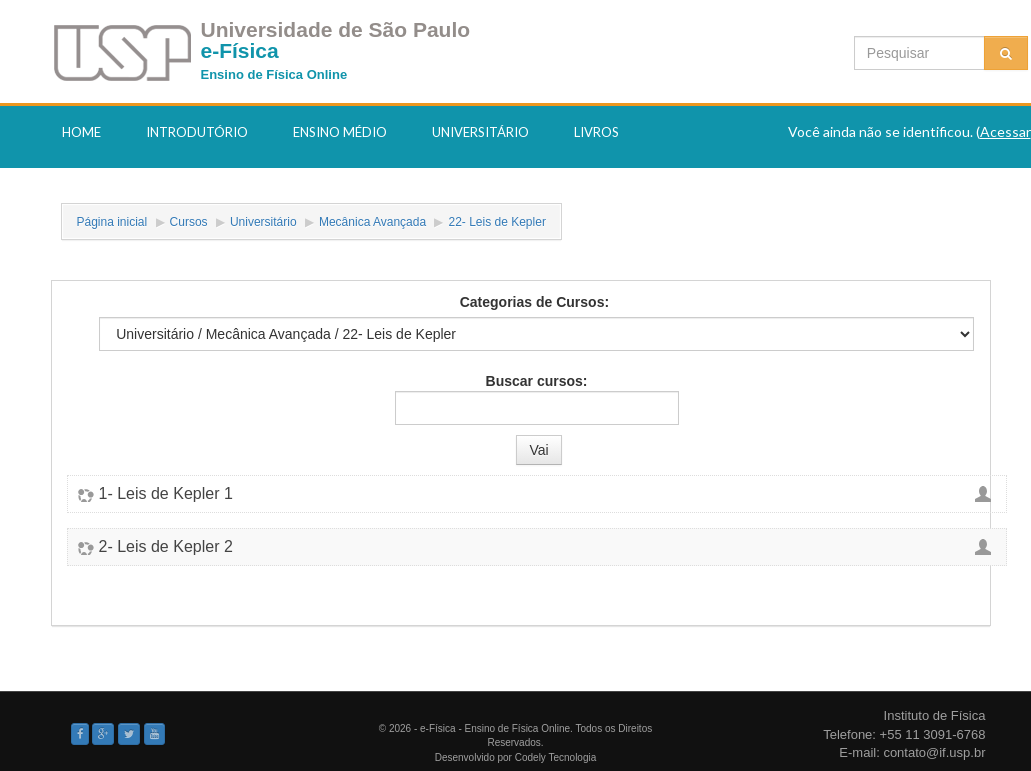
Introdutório (197, 132)
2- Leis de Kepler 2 (166, 547)
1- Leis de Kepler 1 (166, 494)
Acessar (1005, 131)
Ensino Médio (340, 132)
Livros (596, 132)
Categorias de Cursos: (534, 302)
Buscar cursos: (537, 381)
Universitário (480, 132)
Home (81, 132)
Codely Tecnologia (556, 757)
